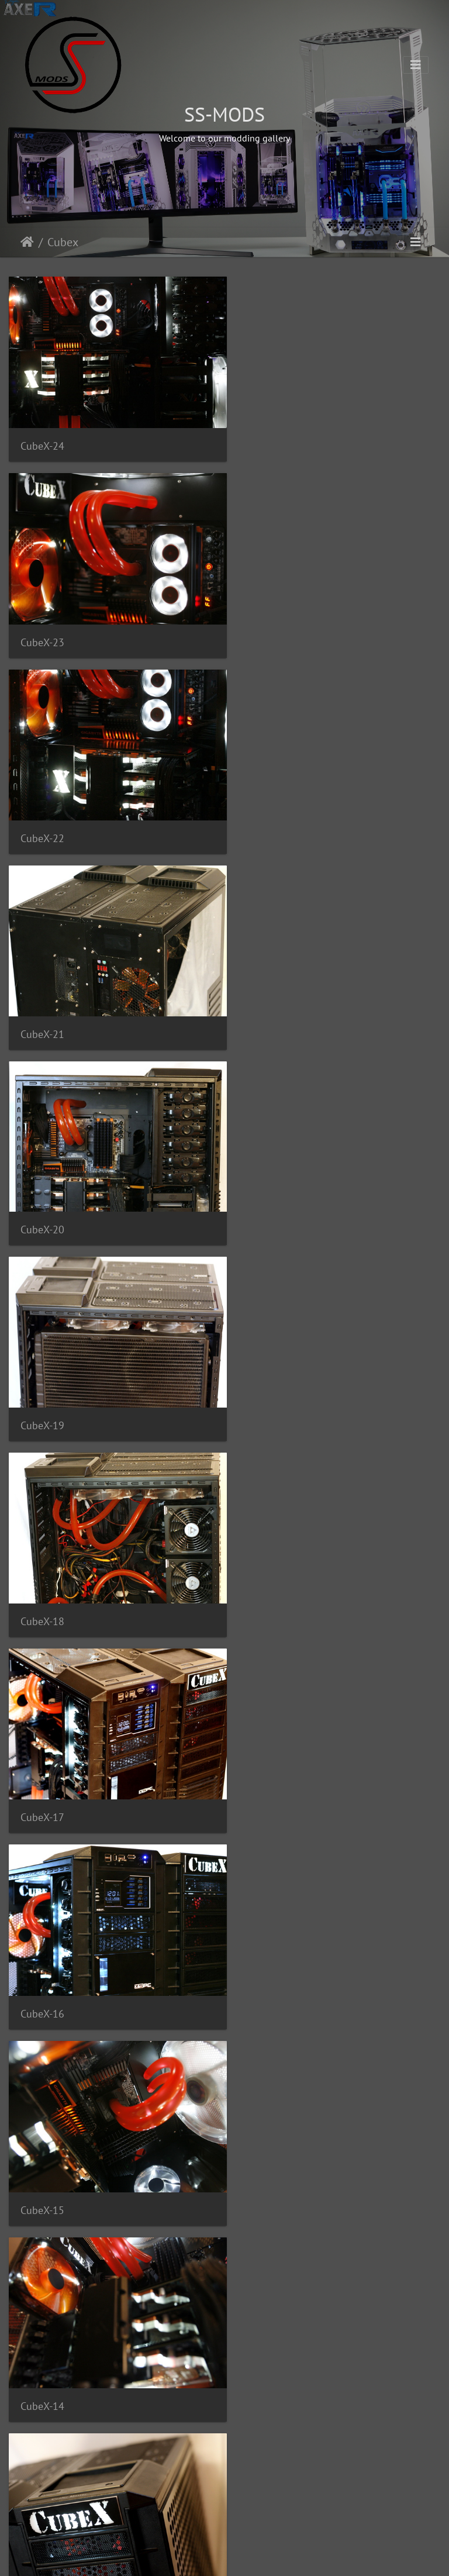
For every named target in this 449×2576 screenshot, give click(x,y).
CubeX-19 (267, 814)
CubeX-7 (264, 1944)
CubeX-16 (42, 1191)
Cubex (62, 242)
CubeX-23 (267, 438)
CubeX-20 (42, 814)
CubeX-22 (42, 626)
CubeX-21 (267, 626)
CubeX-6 (39, 2133)
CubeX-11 (267, 1567)
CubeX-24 (42, 438)
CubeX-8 (39, 1945)
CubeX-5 (264, 2133)
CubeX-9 (264, 1756)
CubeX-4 (39, 2321)
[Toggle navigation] (416, 65)
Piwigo (246, 2556)
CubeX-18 (42, 1002)
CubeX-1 (264, 2510)
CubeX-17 (267, 1002)
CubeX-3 (264, 2321)
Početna (27, 242)
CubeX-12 (42, 1567)
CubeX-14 (42, 1379)
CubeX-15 (267, 1191)
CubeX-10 (42, 1756)
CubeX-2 (39, 2510)
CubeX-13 (267, 1379)
